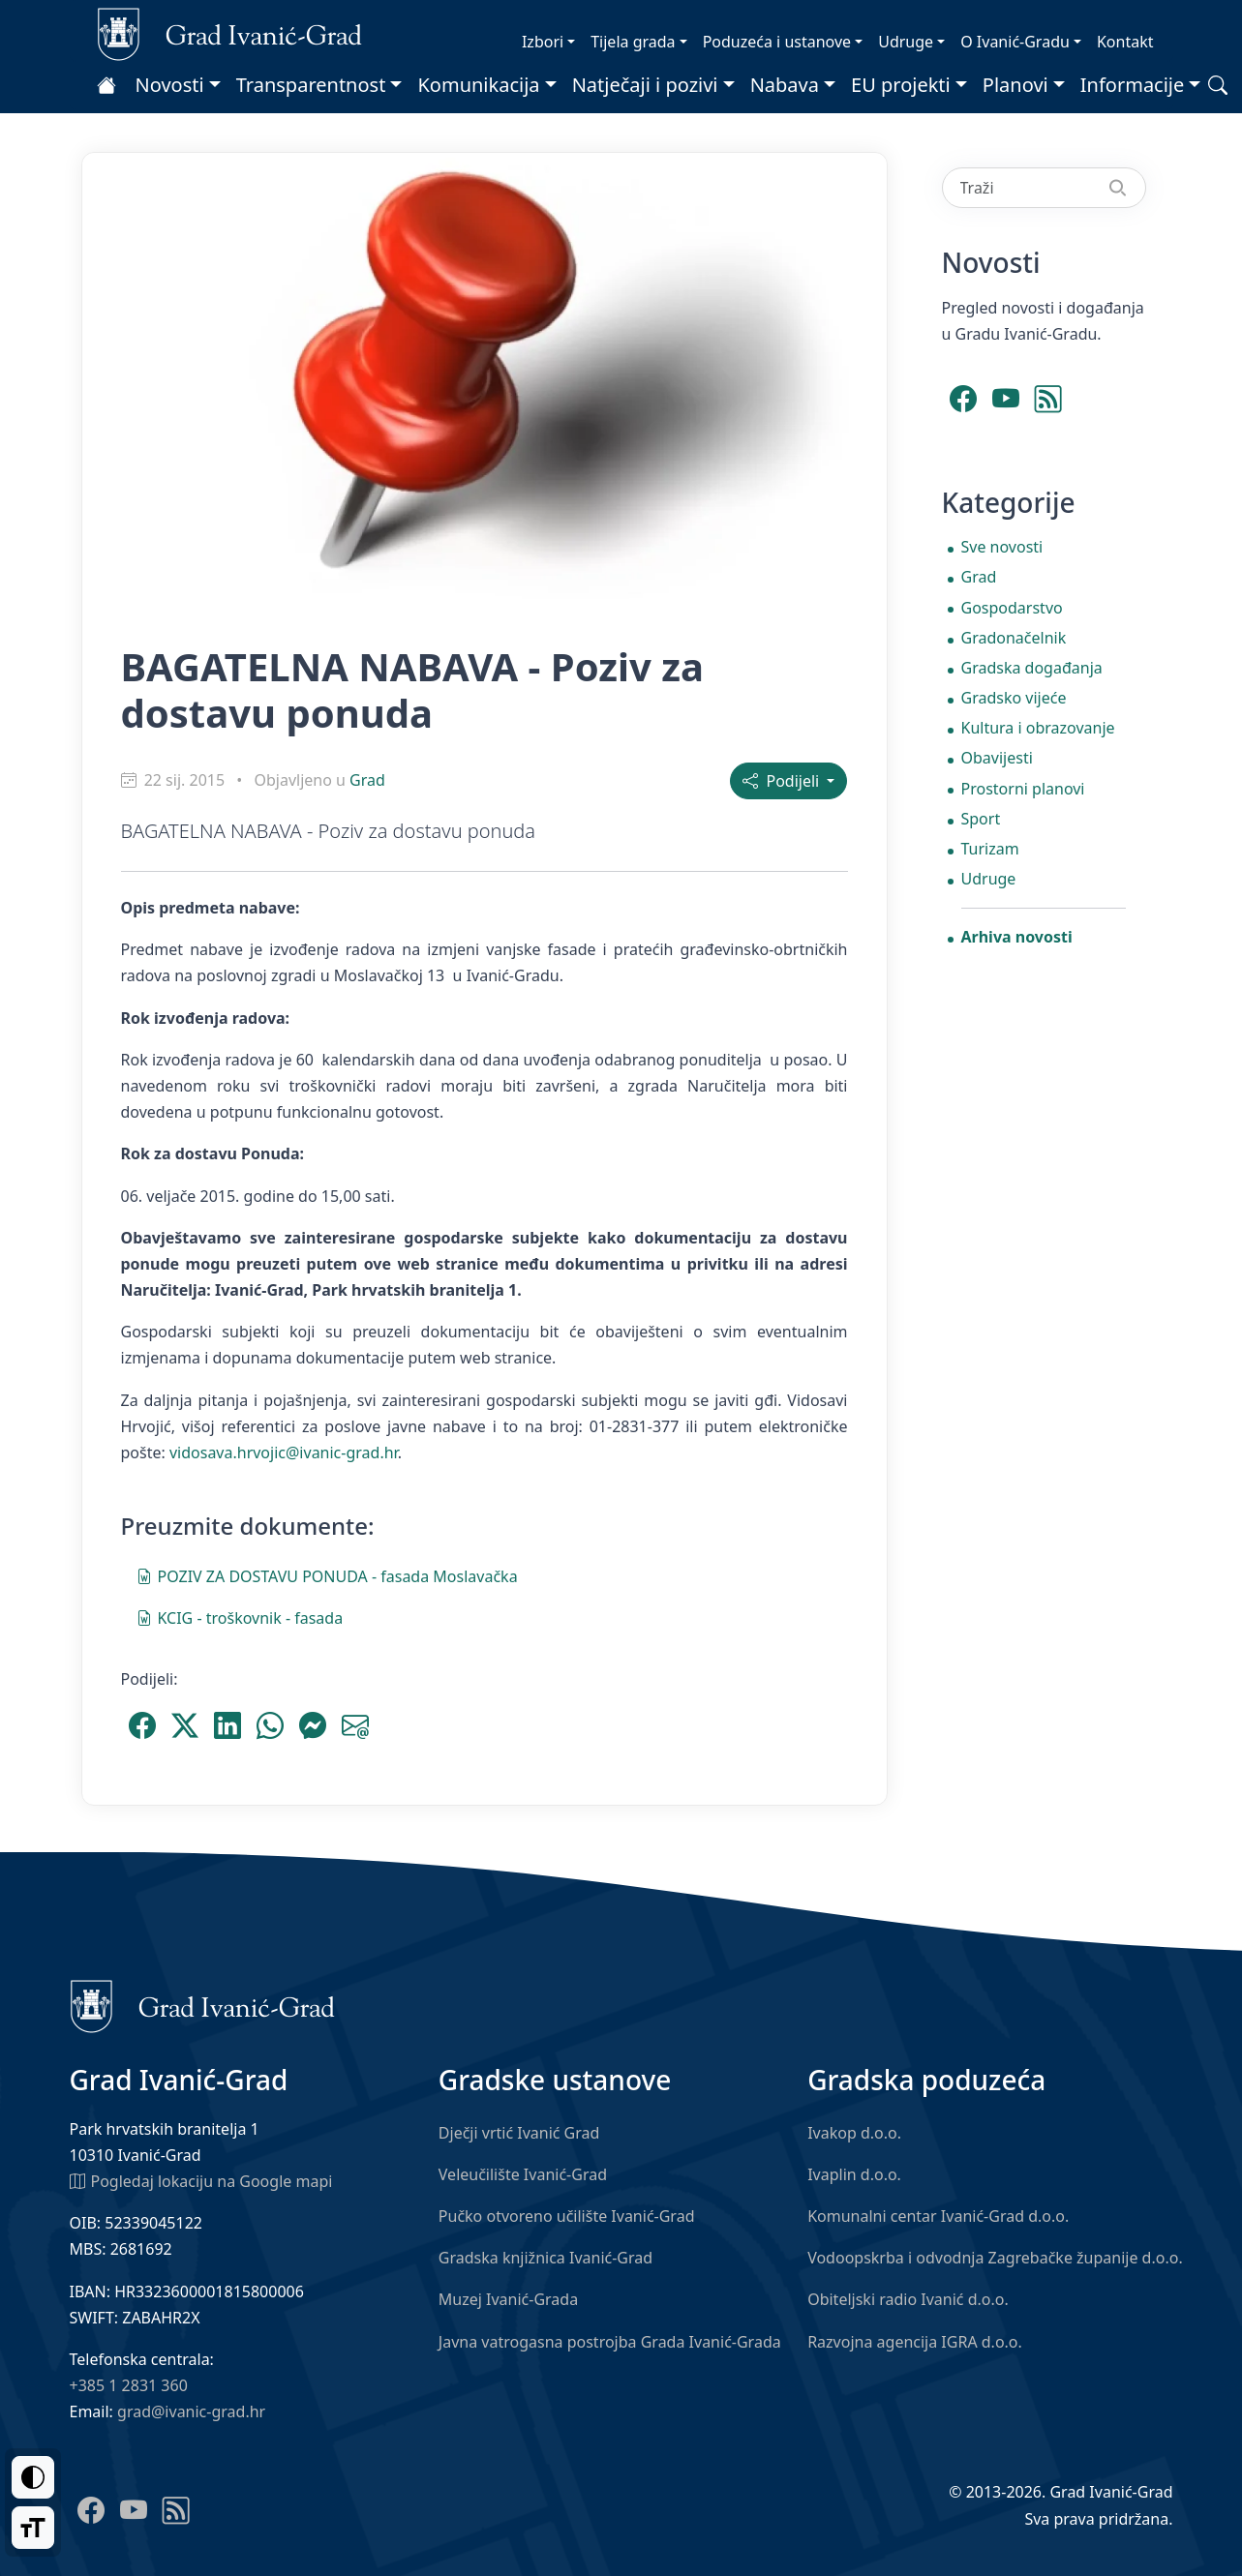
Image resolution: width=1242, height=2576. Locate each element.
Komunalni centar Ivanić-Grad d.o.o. (938, 2216)
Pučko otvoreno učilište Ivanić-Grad (567, 2216)
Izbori (542, 41)
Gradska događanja (1032, 667)
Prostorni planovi (1023, 788)
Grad (367, 780)
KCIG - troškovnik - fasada (240, 1617)
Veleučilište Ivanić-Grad (523, 2174)
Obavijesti (997, 757)
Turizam (990, 848)
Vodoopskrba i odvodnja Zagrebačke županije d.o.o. (995, 2257)
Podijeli (782, 781)
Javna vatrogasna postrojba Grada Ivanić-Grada (610, 2341)
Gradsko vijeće (1014, 697)
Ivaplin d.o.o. (854, 2174)
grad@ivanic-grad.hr (191, 2411)
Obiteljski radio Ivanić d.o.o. (908, 2299)
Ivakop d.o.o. (854, 2132)
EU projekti (901, 85)
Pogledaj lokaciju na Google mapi (201, 2180)
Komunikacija (478, 85)
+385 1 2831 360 (129, 2385)
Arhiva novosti (1017, 936)
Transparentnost (311, 85)
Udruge (905, 41)
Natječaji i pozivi (645, 85)
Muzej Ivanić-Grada (508, 2299)
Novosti (170, 85)
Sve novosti (1002, 546)
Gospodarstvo (1012, 607)
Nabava (784, 85)
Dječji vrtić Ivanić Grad (519, 2132)
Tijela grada (633, 41)
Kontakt (1125, 41)
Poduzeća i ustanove (777, 41)
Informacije (1132, 85)
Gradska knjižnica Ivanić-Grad (545, 2257)
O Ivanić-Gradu (1015, 41)
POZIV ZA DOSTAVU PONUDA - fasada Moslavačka (327, 1575)
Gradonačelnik (1014, 637)
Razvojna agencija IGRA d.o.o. (914, 2341)
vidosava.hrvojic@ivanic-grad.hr (283, 1452)
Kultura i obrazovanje (1038, 727)
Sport (981, 818)
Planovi (1015, 85)
